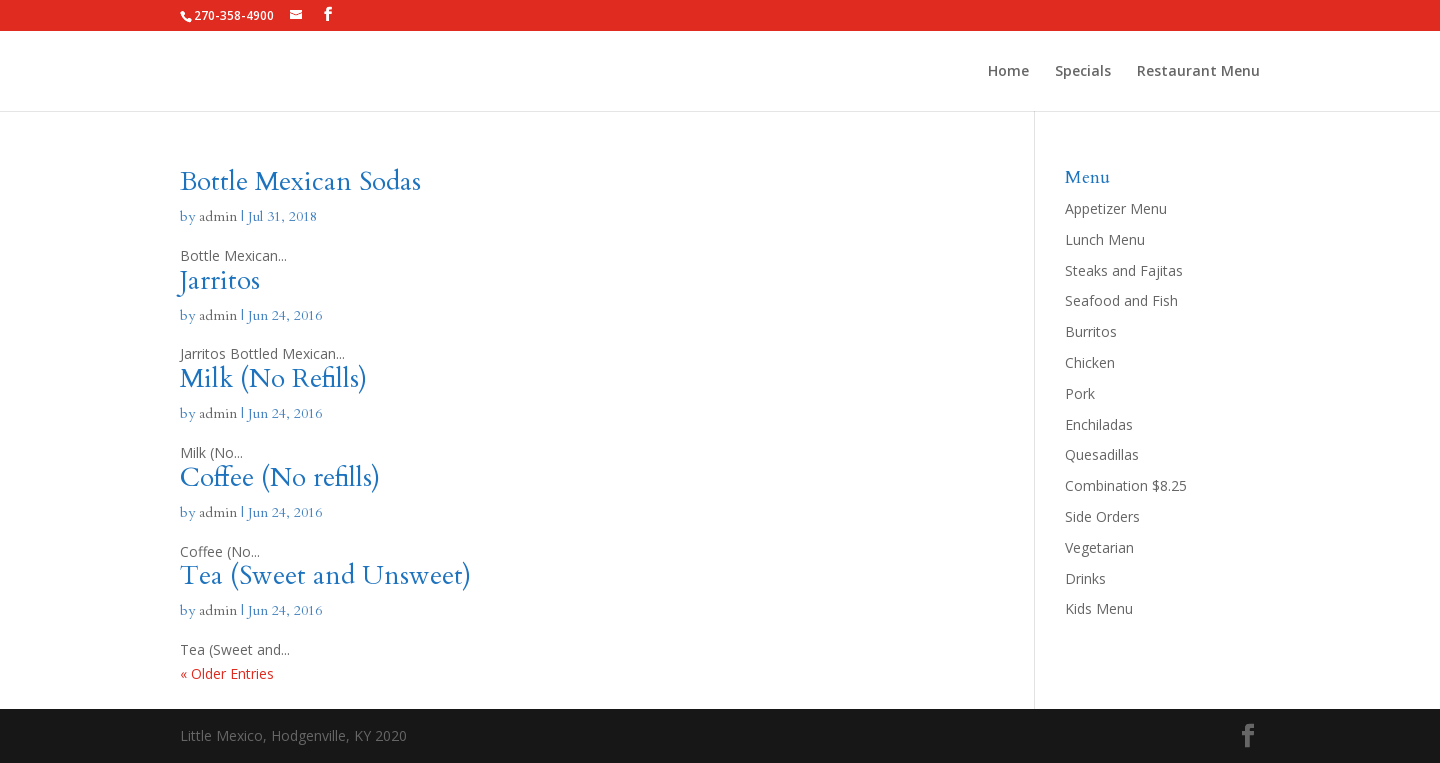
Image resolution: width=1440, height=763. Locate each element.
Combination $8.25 (1126, 485)
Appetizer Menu (1116, 208)
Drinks (1085, 578)
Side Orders (1102, 516)
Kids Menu (1099, 608)
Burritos (1091, 331)
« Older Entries (227, 673)
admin (218, 216)
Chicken (1090, 362)
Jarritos (220, 280)
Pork (1080, 393)
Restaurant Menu (1198, 72)
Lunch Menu (1105, 239)
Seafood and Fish (1121, 300)
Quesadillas (1102, 454)
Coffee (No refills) (280, 477)
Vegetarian (1099, 547)
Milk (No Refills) (273, 378)
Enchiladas (1099, 424)
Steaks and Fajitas (1124, 270)
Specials (1083, 72)
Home (1008, 72)
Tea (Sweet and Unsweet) (325, 575)
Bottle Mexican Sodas (300, 181)
